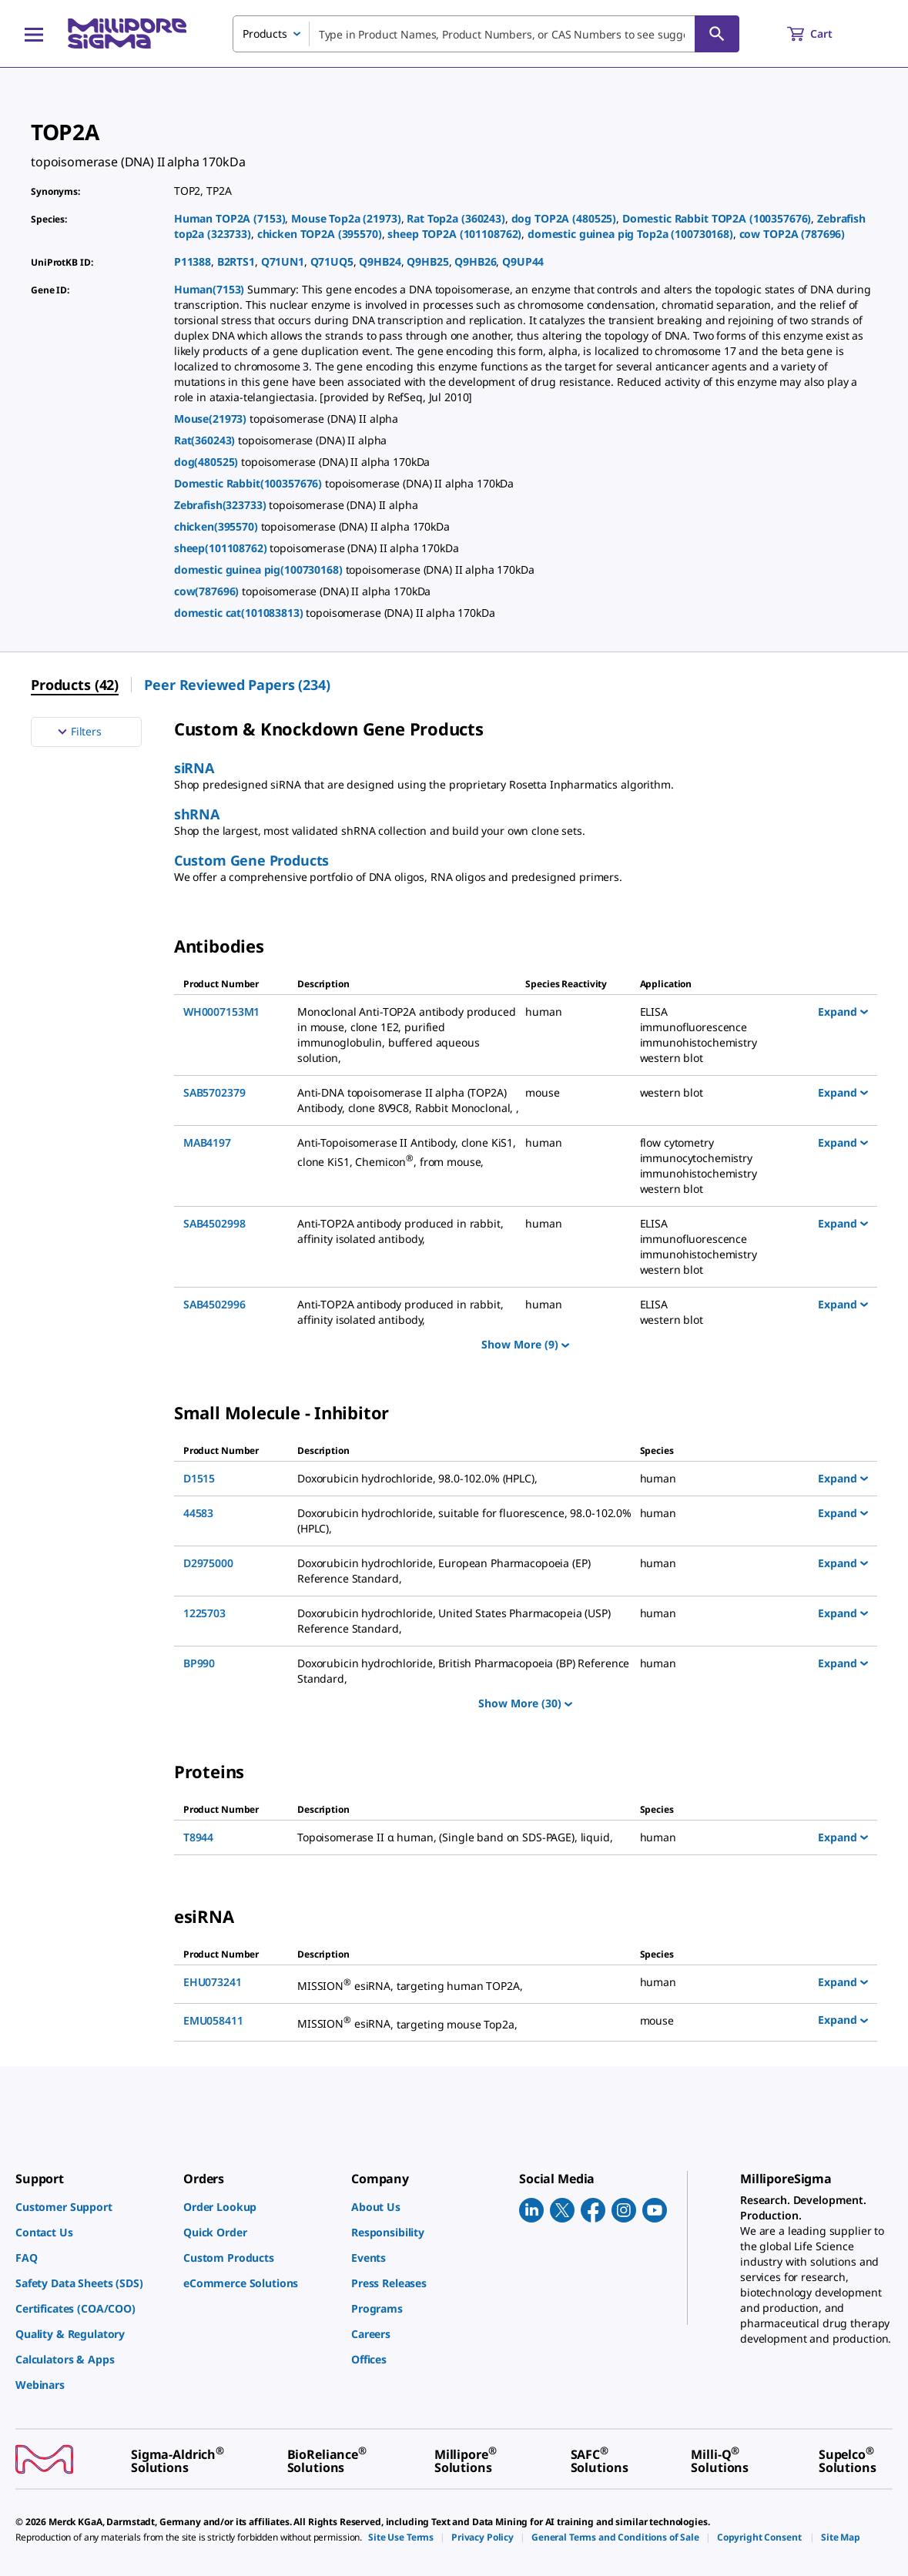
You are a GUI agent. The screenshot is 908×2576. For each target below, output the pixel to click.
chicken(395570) (217, 526)
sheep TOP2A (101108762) (454, 233)
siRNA (194, 768)
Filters (78, 731)
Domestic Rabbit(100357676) (249, 483)
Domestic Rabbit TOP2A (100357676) (716, 218)
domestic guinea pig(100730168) (260, 569)
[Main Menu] (34, 34)
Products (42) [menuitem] (75, 684)
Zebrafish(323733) (221, 504)
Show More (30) (525, 1703)
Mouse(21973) (212, 418)
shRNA (196, 814)
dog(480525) (207, 461)
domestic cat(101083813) (240, 612)
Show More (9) (525, 1344)
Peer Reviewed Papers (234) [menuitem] (237, 684)
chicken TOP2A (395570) (319, 233)
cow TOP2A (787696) (792, 233)
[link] (91, 2207)
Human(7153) (210, 289)
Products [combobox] (265, 33)
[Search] (717, 33)
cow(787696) (208, 591)
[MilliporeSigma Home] (127, 33)
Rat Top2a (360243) (456, 218)
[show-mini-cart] (824, 34)
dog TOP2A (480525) (564, 218)
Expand (843, 1011)
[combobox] (486, 33)
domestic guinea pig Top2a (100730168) (630, 233)
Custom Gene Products (251, 860)
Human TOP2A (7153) (230, 218)
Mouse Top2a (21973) (345, 218)
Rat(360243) (206, 440)
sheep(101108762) (222, 548)
